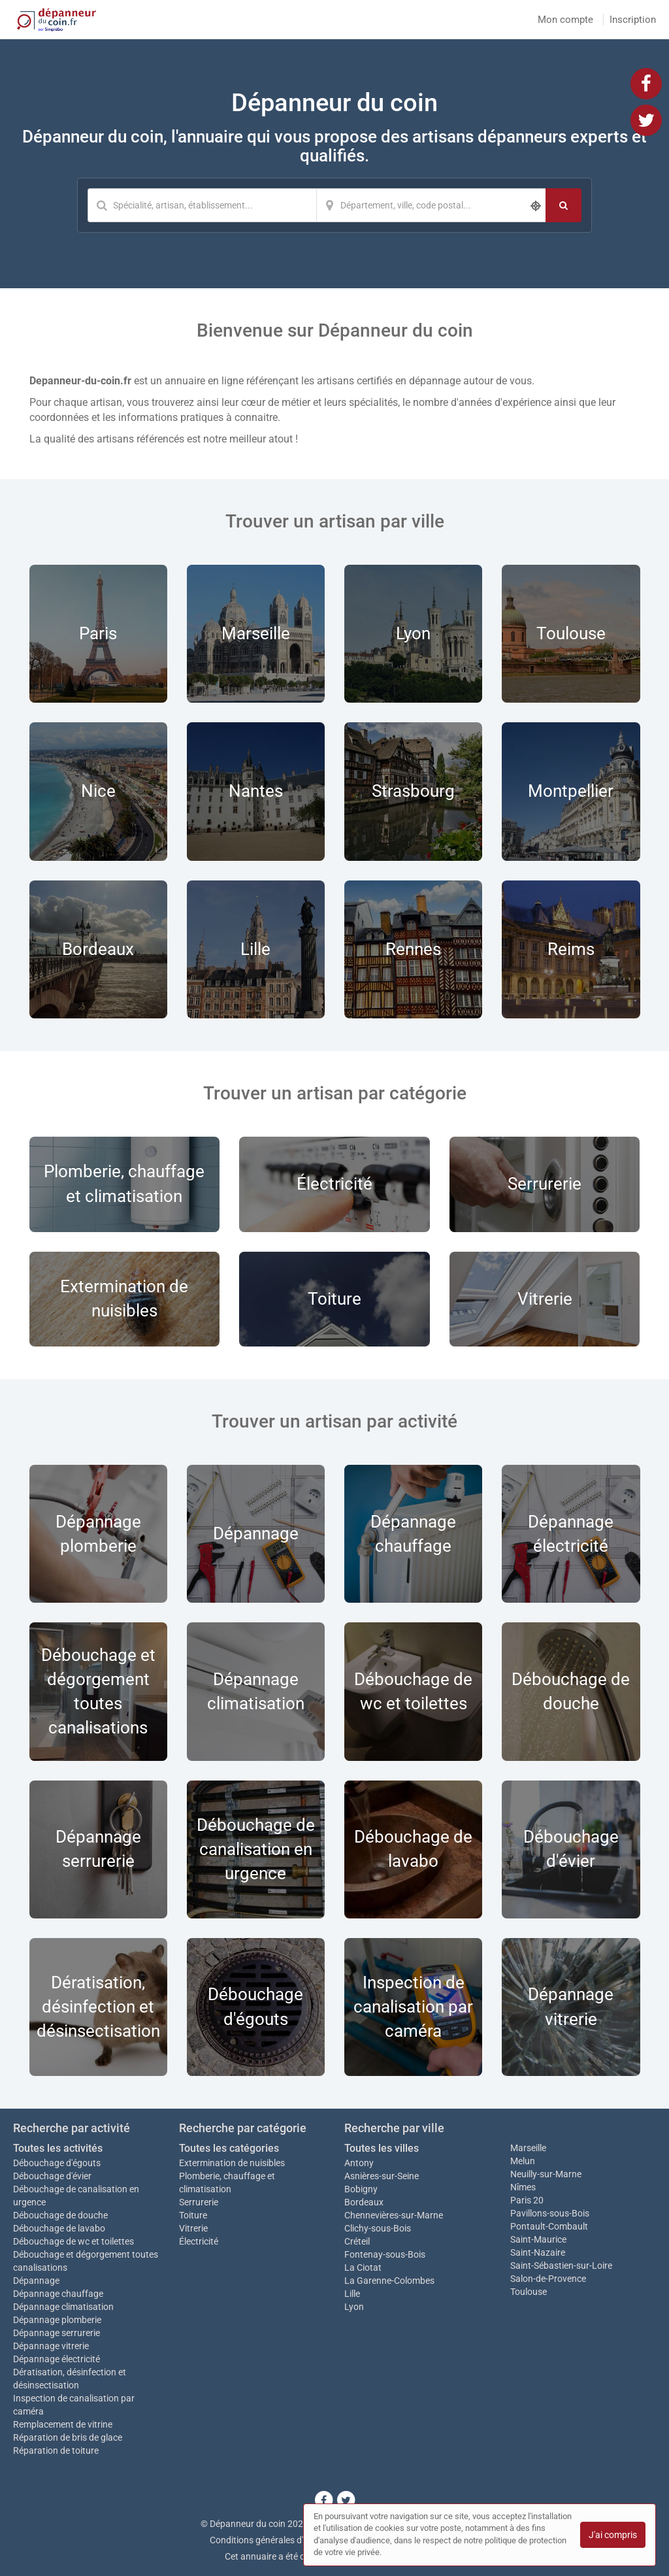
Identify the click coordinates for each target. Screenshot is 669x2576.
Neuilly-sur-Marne (545, 2174)
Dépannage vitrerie (51, 2346)
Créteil (357, 2241)
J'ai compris (613, 2535)
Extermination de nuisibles (232, 2163)
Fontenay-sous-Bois (384, 2254)
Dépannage (36, 2280)
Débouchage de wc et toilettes (73, 2241)
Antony (359, 2163)
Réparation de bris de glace (67, 2437)
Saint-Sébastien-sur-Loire (561, 2265)
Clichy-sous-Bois (377, 2228)
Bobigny (361, 2189)
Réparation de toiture (56, 2450)
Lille (352, 2293)
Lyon (354, 2306)
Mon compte (565, 19)
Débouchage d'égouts (57, 2163)
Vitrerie (193, 2228)
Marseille (528, 2148)
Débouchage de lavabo (59, 2228)
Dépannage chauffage (58, 2293)
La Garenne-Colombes (389, 2280)
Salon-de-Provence (548, 2278)
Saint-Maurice (538, 2239)
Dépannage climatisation (63, 2306)
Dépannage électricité (56, 2359)
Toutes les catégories (229, 2148)
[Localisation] (431, 205)
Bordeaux (363, 2202)
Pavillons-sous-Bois (549, 2213)
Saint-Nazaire (537, 2252)
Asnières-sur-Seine (381, 2176)
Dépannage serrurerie (56, 2333)
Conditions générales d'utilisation (276, 2540)
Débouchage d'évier (52, 2176)
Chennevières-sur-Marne (393, 2215)
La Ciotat (363, 2267)
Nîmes (523, 2187)
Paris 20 (527, 2200)
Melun (522, 2161)
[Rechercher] (563, 205)
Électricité (198, 2241)
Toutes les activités (58, 2148)
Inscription (633, 19)
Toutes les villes (381, 2148)
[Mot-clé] (202, 205)
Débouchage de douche (60, 2215)
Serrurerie (198, 2202)
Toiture (193, 2215)
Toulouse (528, 2291)
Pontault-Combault (549, 2226)
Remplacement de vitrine (62, 2424)
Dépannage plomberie (57, 2320)
